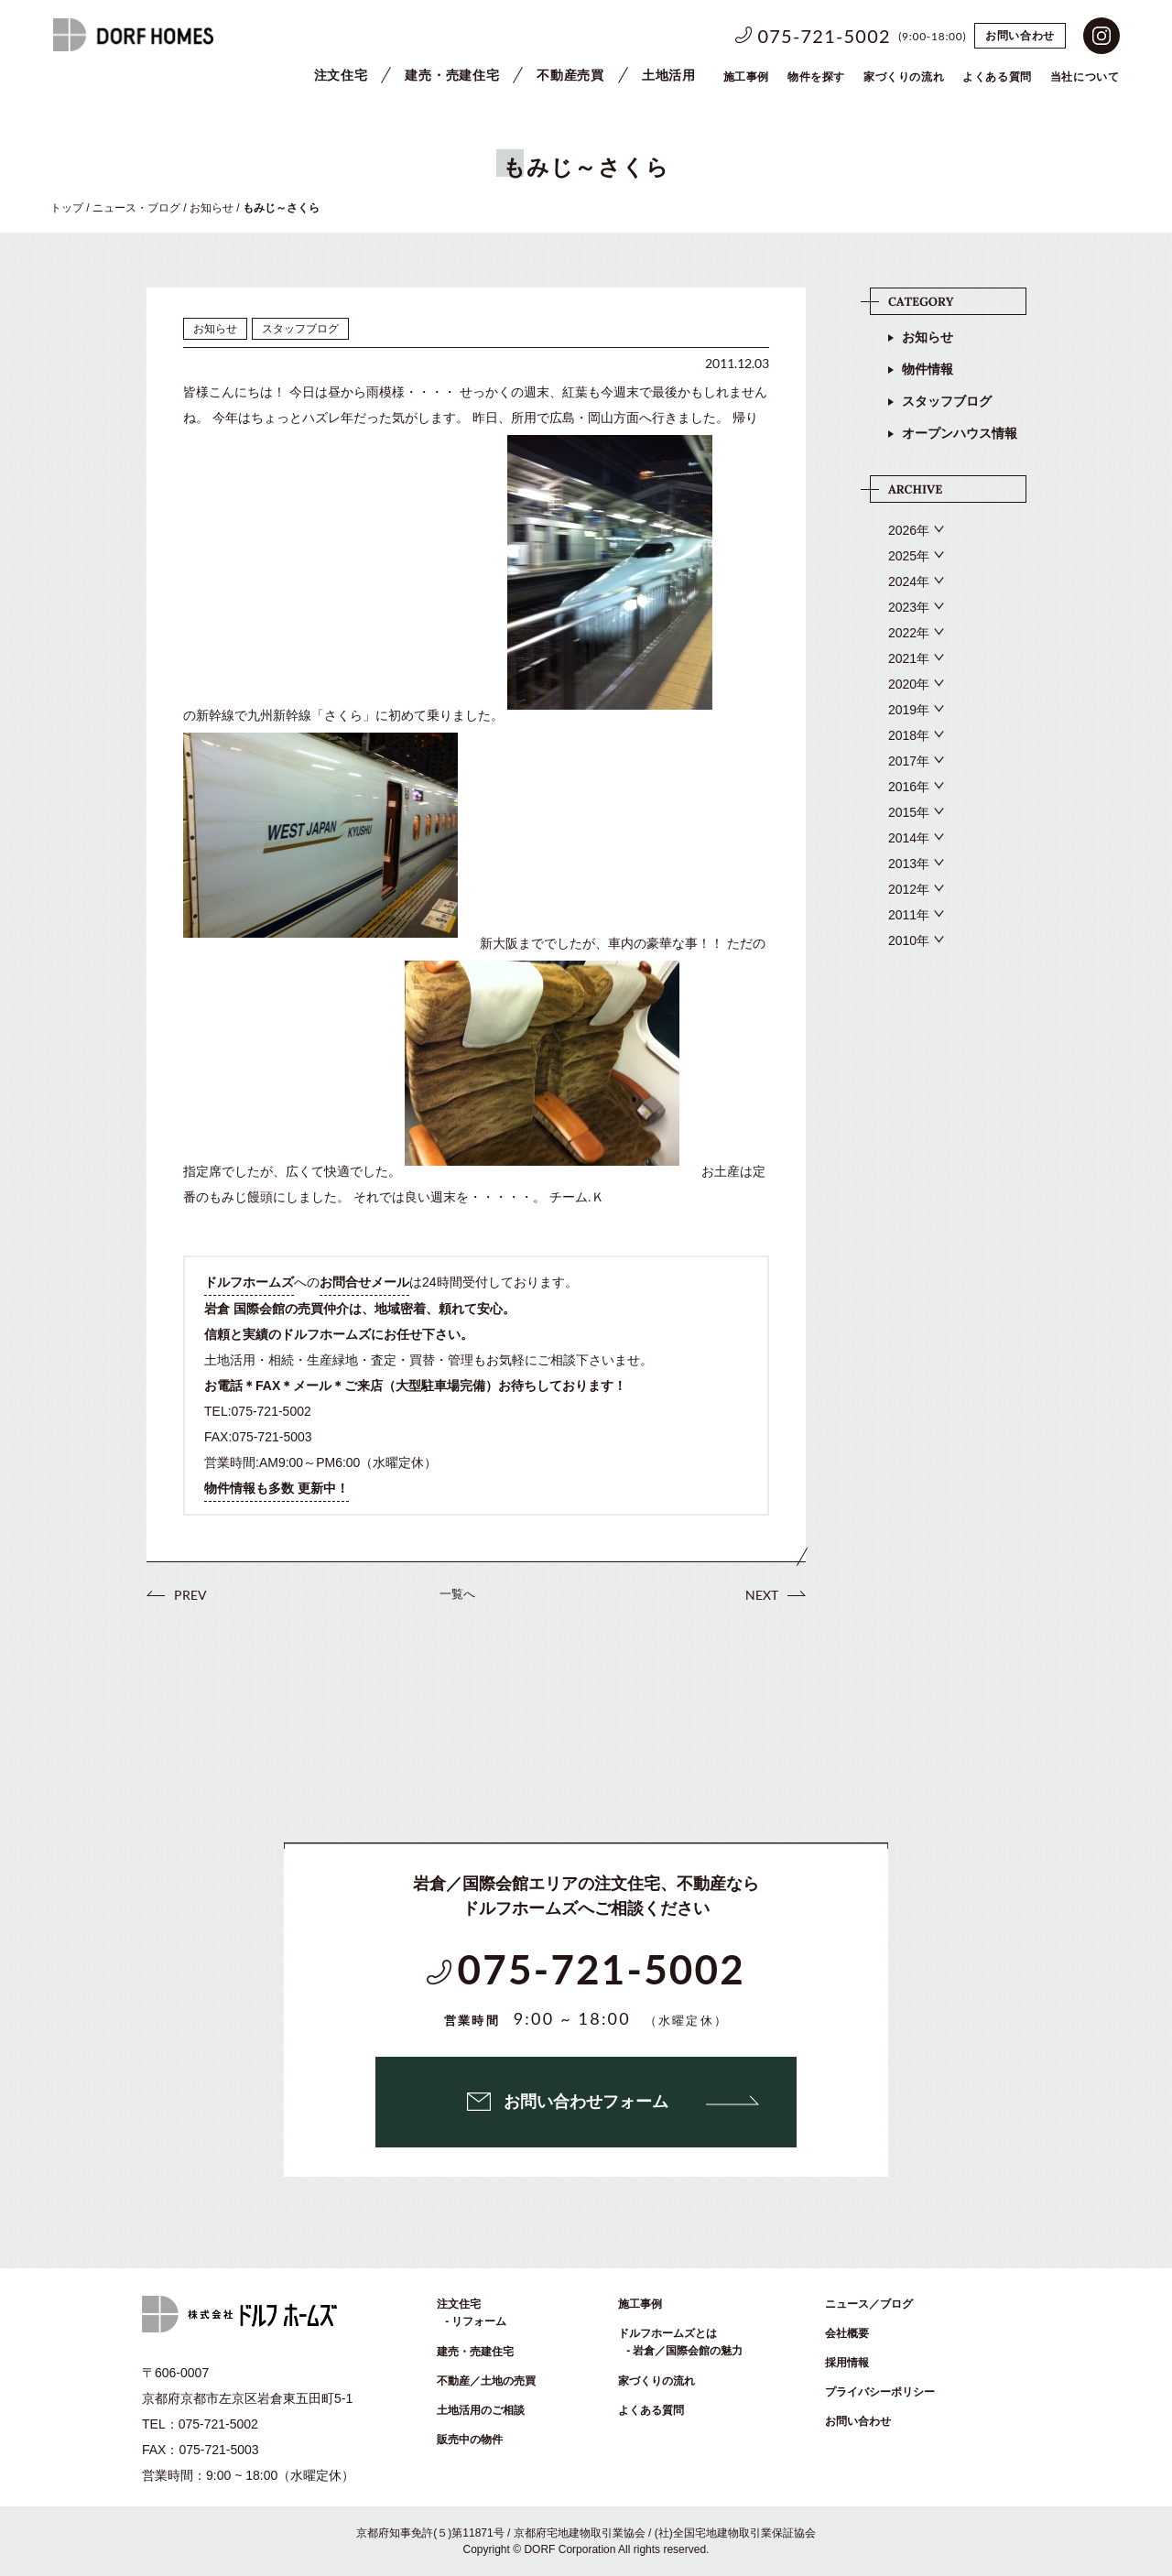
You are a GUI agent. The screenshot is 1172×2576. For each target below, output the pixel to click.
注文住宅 (341, 75)
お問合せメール (364, 1282)
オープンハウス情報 (959, 433)
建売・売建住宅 (452, 75)
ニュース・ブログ (136, 207)
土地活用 (669, 75)
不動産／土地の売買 (486, 2381)
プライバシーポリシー (880, 2392)
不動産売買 (570, 75)
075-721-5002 (824, 36)
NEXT (761, 1595)
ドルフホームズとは (667, 2333)
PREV (190, 1595)
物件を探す (816, 77)
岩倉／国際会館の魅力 (688, 2350)
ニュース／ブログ (869, 2304)
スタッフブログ (947, 401)
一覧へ (457, 1594)
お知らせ (211, 207)
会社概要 (847, 2333)
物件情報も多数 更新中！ (276, 1488)
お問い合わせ (1020, 35)
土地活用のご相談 (481, 2410)
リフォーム (478, 2321)
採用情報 (847, 2362)
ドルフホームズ (249, 1282)
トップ (66, 207)
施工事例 (746, 77)
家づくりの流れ (903, 77)
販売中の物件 (470, 2439)
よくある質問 (651, 2410)
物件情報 (927, 369)
